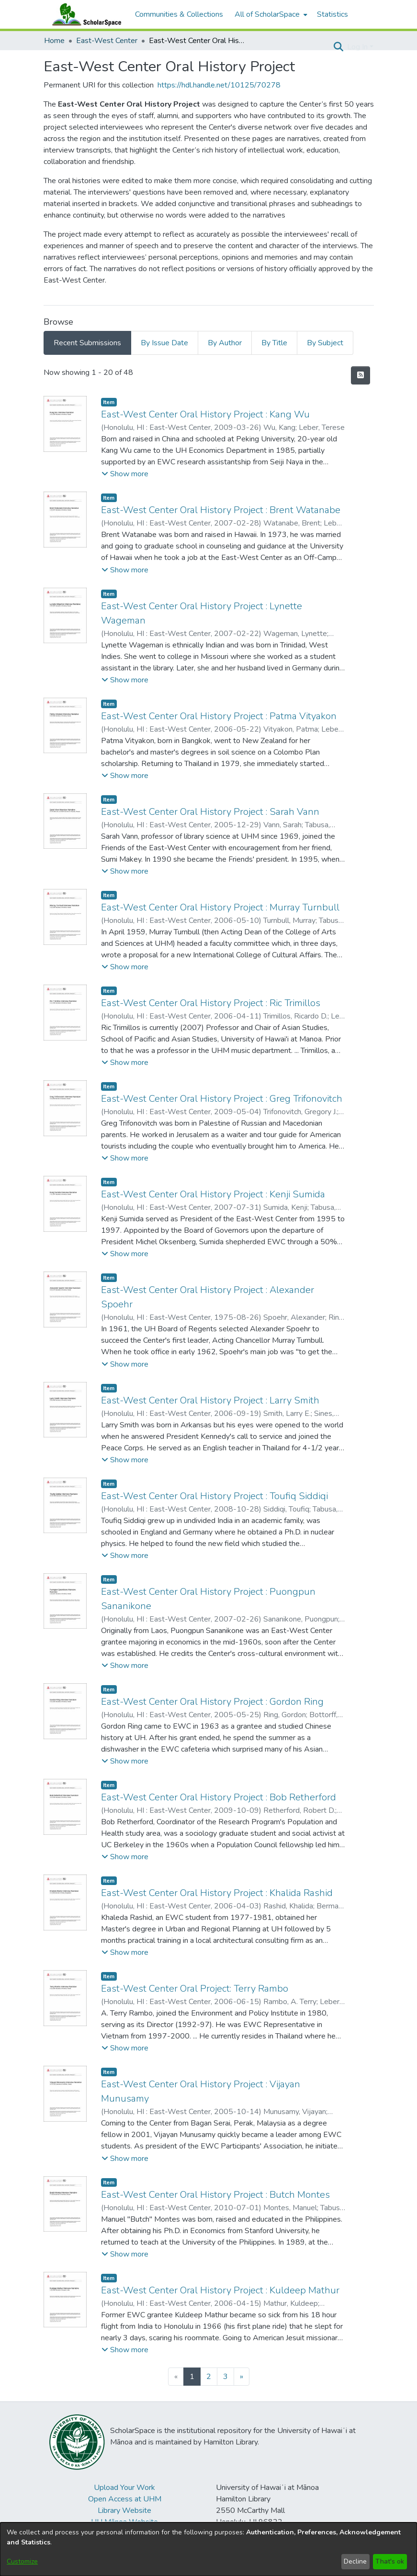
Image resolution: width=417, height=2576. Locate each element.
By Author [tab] (225, 343)
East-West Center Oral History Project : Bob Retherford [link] (218, 1797)
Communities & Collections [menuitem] (179, 14)
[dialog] (208, 2549)
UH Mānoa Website (124, 2522)
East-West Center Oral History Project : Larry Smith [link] (210, 1400)
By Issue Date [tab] (164, 343)
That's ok (389, 2561)
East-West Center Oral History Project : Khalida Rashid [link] (217, 1892)
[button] (339, 47)
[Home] (85, 14)
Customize (22, 2561)
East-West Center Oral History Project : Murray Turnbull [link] (220, 907)
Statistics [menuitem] (332, 14)
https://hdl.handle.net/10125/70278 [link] (219, 85)
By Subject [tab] (325, 343)
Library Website (124, 2510)
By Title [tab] (274, 343)
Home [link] (54, 40)
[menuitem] (270, 14)
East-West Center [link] (106, 40)
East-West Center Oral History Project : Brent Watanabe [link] (220, 510)
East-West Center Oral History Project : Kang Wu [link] (205, 414)
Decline (355, 2561)
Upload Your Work (124, 2487)
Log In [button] (358, 47)
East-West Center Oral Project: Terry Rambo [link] (194, 1988)
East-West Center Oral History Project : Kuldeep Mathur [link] (220, 2290)
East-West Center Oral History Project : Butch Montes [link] (215, 2194)
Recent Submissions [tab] (87, 343)
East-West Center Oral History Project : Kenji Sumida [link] (213, 1194)
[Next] (241, 2377)
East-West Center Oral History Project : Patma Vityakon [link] (219, 716)
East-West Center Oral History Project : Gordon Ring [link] (212, 1701)
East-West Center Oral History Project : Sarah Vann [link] (210, 811)
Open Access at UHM (124, 2499)
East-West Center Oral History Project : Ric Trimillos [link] (210, 1003)
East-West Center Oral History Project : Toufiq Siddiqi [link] (214, 1496)
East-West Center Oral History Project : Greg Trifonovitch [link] (221, 1098)
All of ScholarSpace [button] (267, 14)
